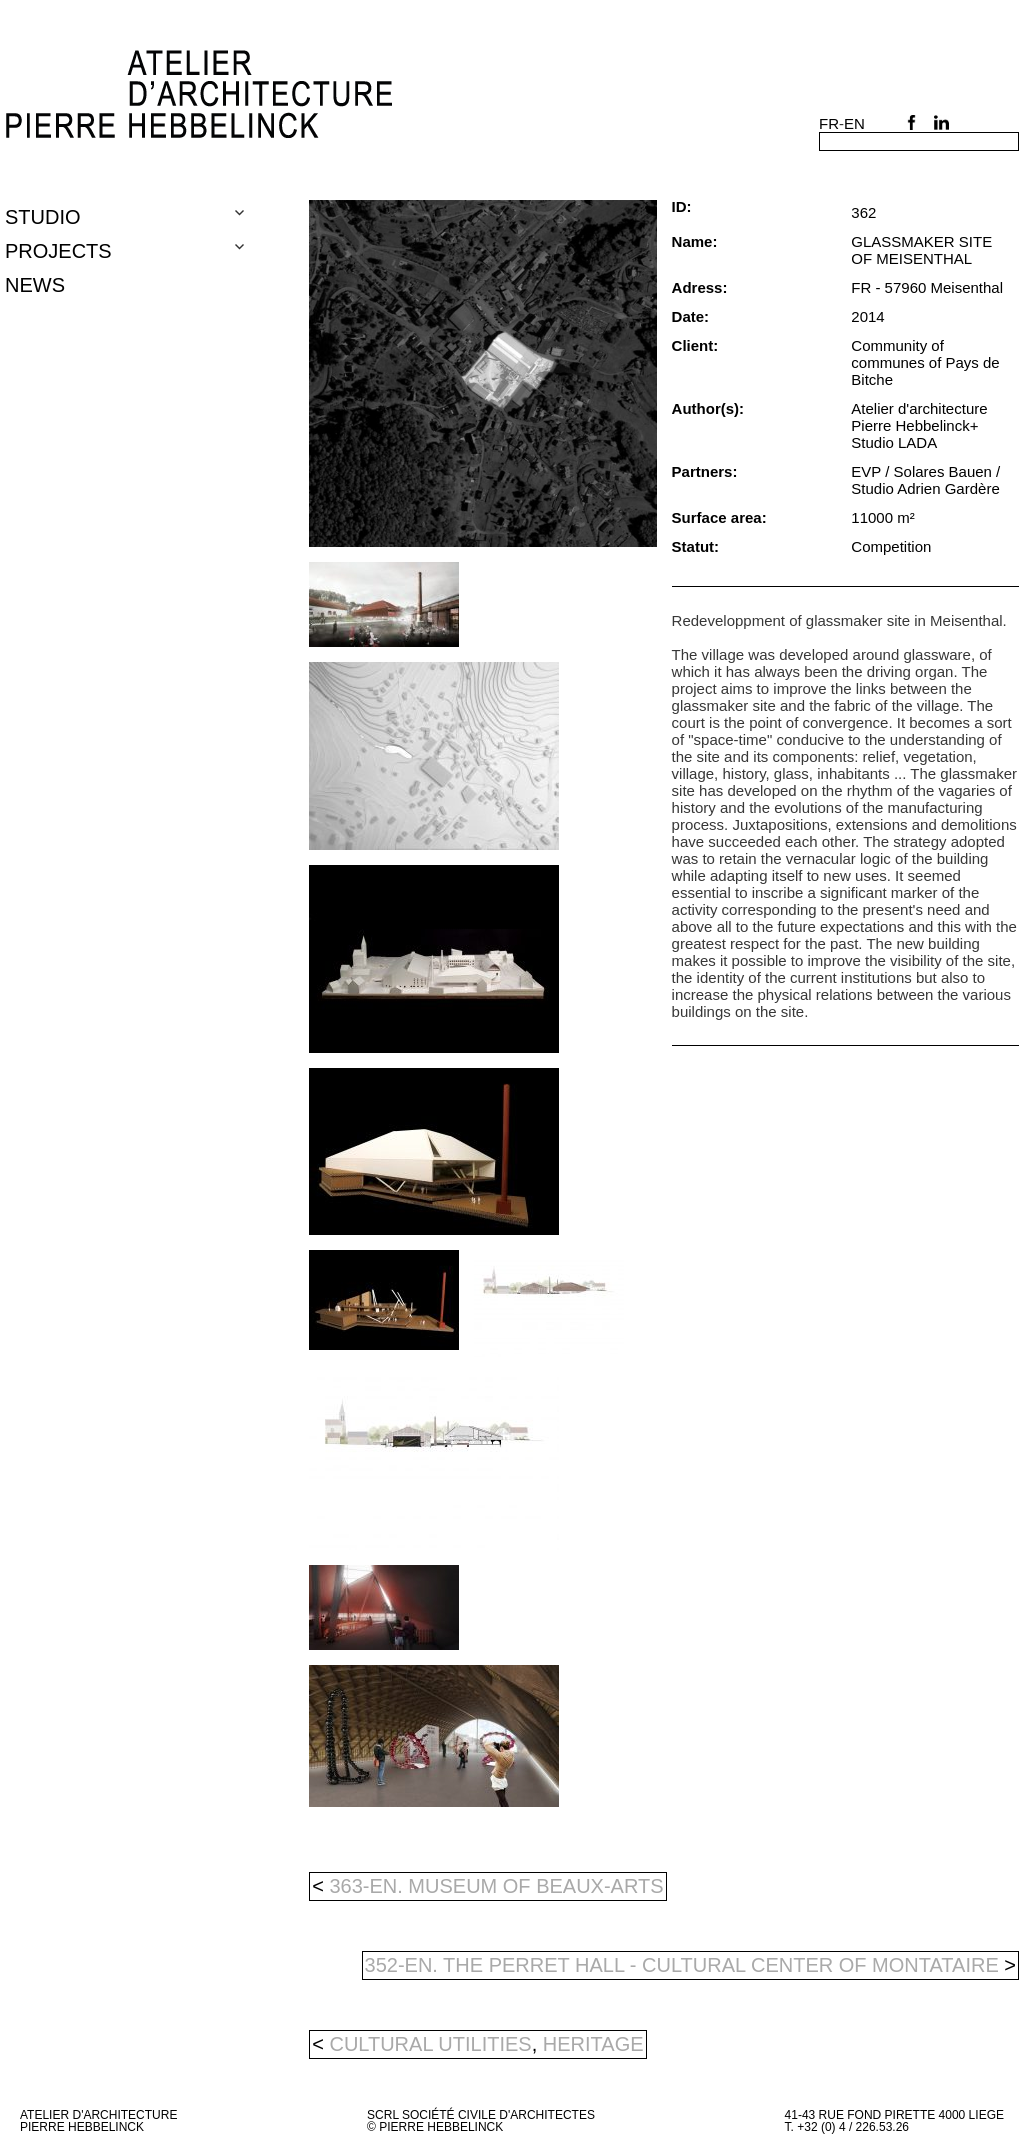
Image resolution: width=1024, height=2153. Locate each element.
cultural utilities (430, 2044)
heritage (593, 2044)
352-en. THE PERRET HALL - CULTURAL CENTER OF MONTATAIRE (690, 1965)
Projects (58, 251)
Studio (43, 217)
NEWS (35, 285)
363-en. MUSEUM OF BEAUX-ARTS (487, 1886)
